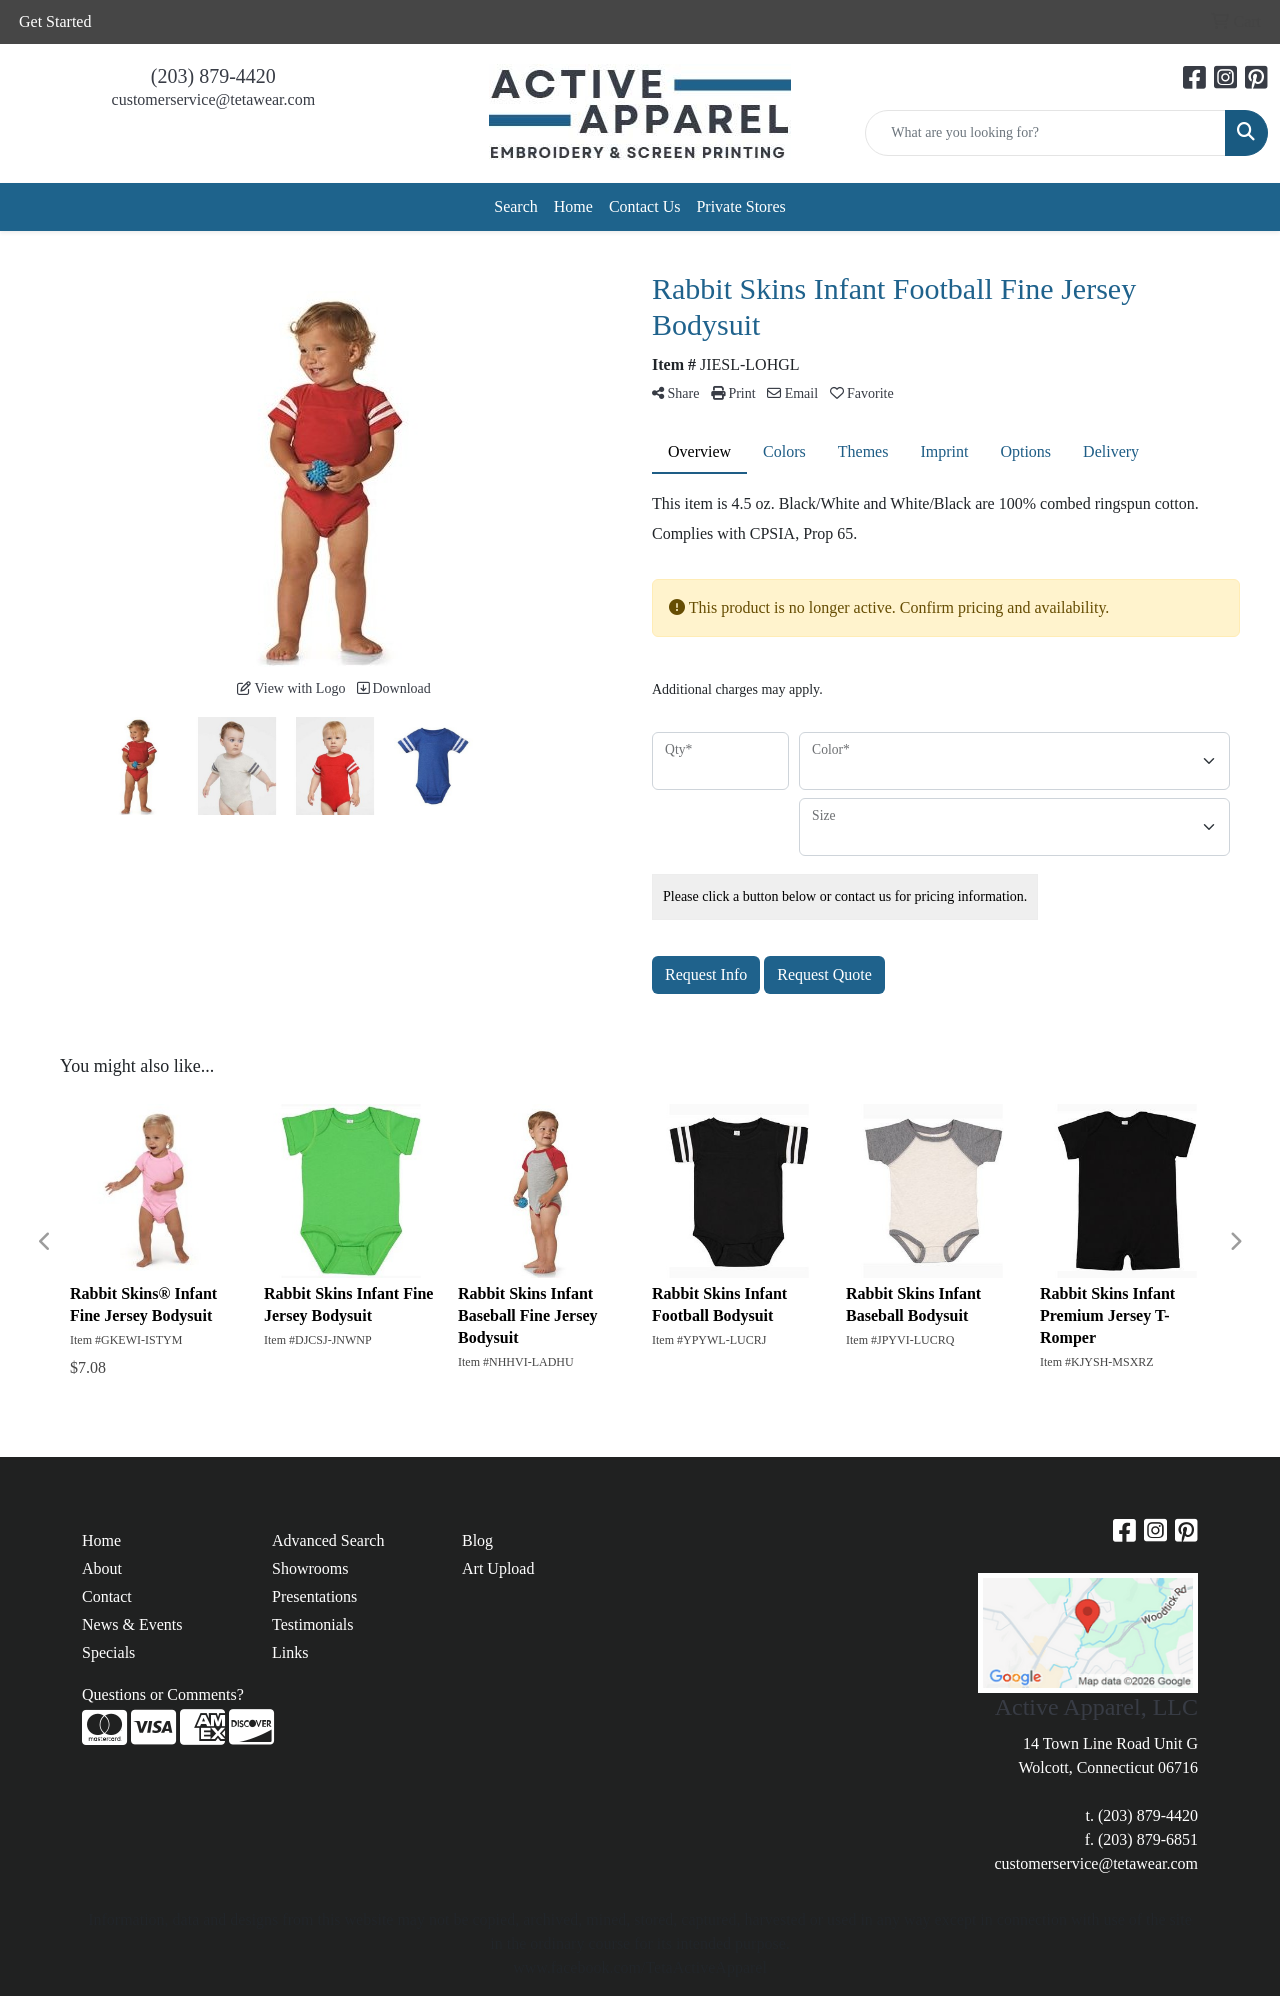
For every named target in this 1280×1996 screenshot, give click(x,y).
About (102, 1568)
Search (516, 206)
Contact (107, 1596)
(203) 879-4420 (213, 76)
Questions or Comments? (163, 1694)
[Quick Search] (1045, 133)
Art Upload (498, 1568)
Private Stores (740, 206)
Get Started (55, 21)
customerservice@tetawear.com (214, 99)
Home (573, 206)
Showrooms (310, 1568)
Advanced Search (328, 1540)
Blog (477, 1540)
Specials (108, 1652)
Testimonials (313, 1624)
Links (290, 1652)
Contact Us (645, 206)
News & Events (132, 1624)
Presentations (314, 1596)
